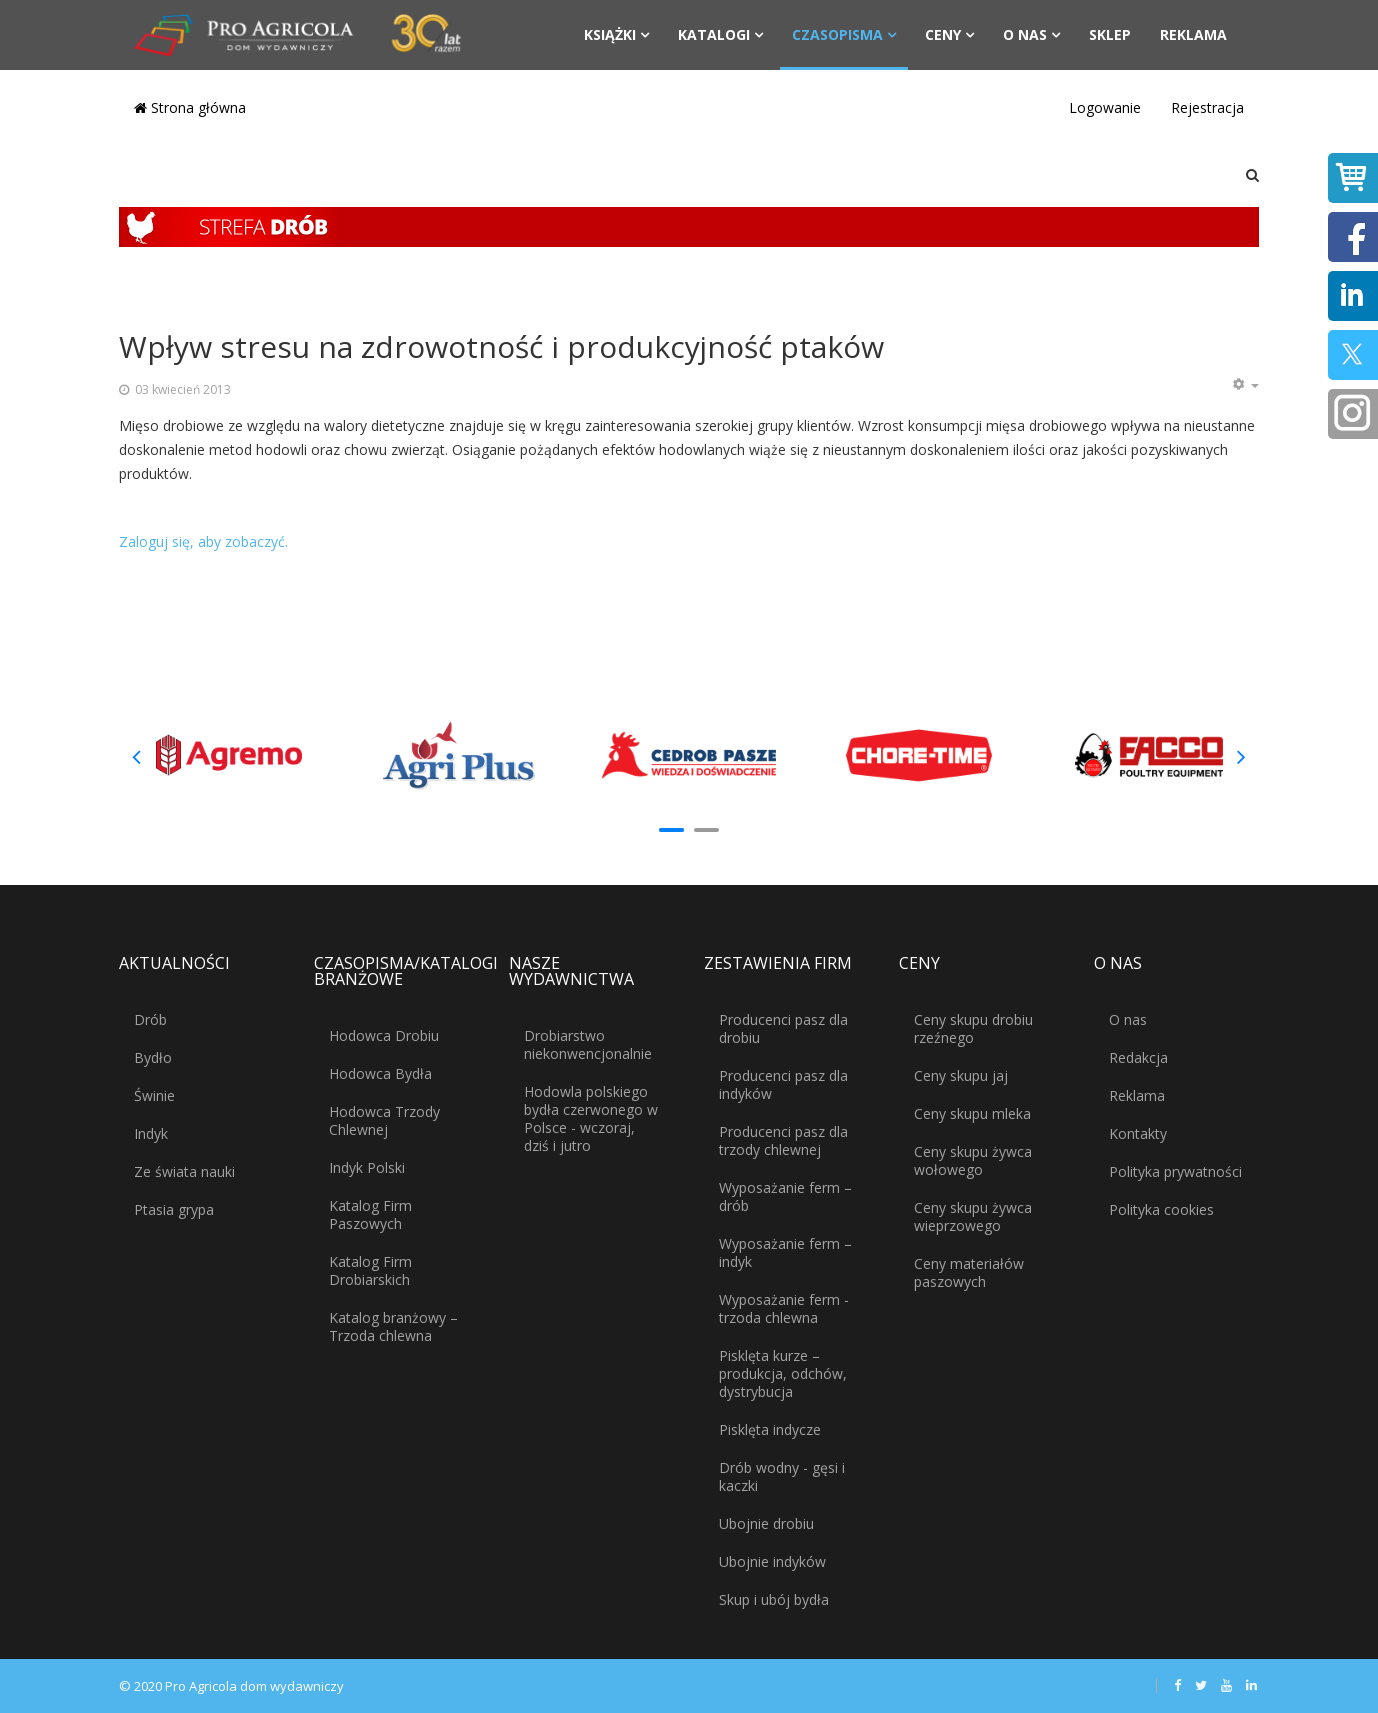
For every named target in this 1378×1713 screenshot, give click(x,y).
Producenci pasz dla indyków (783, 1084)
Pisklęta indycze (770, 1429)
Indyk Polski (367, 1167)
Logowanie (1105, 107)
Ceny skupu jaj (961, 1075)
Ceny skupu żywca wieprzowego (973, 1216)
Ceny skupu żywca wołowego (973, 1160)
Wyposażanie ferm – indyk (785, 1252)
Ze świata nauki (184, 1171)
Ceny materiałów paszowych (969, 1272)
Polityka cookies (1161, 1209)
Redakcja (1138, 1057)
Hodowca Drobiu (384, 1035)
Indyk (151, 1133)
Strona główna (190, 107)
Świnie (154, 1095)
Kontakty (1138, 1133)
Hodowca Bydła (380, 1073)
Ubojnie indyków (772, 1561)
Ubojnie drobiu (766, 1523)
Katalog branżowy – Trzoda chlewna (393, 1326)
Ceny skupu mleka (972, 1113)
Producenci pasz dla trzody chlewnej (783, 1140)
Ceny (943, 34)
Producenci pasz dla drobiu (783, 1028)
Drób (150, 1019)
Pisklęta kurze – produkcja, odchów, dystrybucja (783, 1373)
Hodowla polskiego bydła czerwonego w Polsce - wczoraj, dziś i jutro (591, 1118)
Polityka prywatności (1175, 1171)
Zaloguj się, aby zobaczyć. (203, 541)
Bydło (153, 1057)
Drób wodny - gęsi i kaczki (782, 1476)
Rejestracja (1207, 107)
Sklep (1110, 34)
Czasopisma (837, 34)
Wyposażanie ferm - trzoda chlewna (784, 1308)
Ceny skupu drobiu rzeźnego (973, 1028)
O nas (1025, 34)
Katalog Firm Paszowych (370, 1214)
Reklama (1193, 34)
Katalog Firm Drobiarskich (370, 1270)
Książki (610, 34)
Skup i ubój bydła (774, 1599)
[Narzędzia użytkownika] (1245, 385)
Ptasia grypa (174, 1209)
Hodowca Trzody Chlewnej (384, 1120)
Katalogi (714, 34)
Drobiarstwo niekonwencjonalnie (588, 1044)
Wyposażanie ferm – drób (785, 1196)
